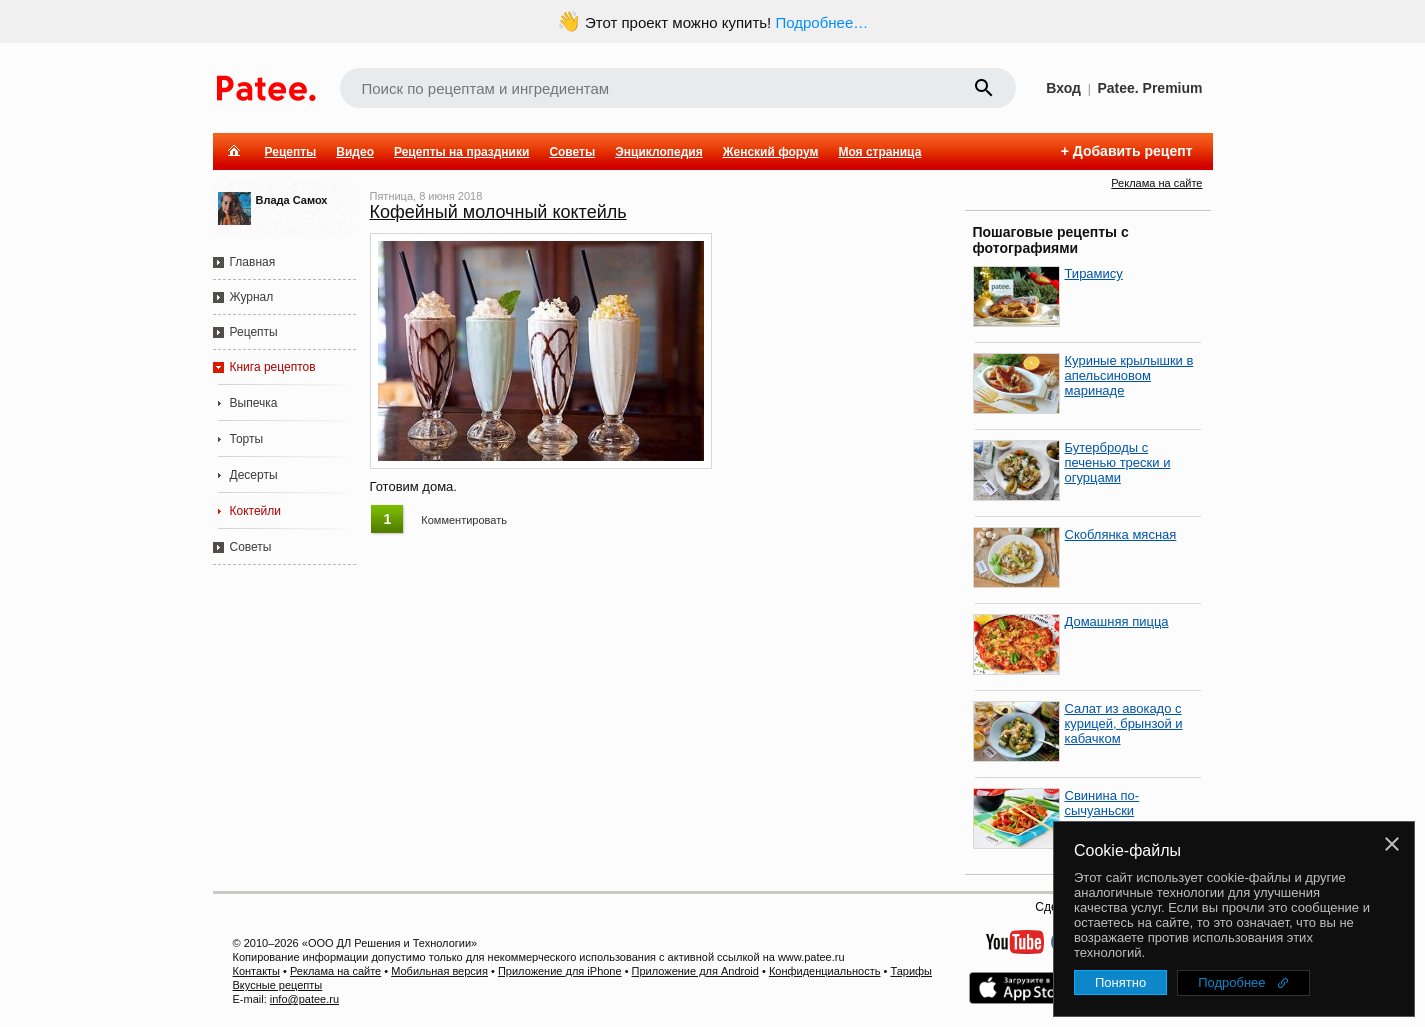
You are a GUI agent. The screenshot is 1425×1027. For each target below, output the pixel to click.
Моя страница (879, 152)
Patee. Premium (1149, 88)
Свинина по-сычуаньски (1102, 803)
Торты (247, 439)
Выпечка (254, 403)
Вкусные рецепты (278, 985)
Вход (1063, 88)
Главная (253, 262)
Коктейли (256, 511)
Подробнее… (821, 22)
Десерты (254, 475)
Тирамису (1094, 273)
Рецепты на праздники (461, 152)
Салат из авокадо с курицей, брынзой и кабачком (1124, 723)
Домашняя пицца (1117, 621)
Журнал (252, 297)
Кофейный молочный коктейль (498, 212)
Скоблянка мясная (1121, 534)
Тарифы (911, 971)
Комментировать (464, 520)
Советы (572, 152)
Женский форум (771, 152)
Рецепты (291, 152)
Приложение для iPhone (560, 971)
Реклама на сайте (1156, 183)
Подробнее (1231, 982)
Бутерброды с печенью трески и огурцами (1118, 462)
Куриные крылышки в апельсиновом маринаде (1129, 375)
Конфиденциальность (825, 971)
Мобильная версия (439, 971)
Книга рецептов (273, 367)
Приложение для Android (695, 971)
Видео (355, 152)
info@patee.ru (304, 999)
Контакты (257, 971)
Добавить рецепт (1133, 151)
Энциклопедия (658, 152)
